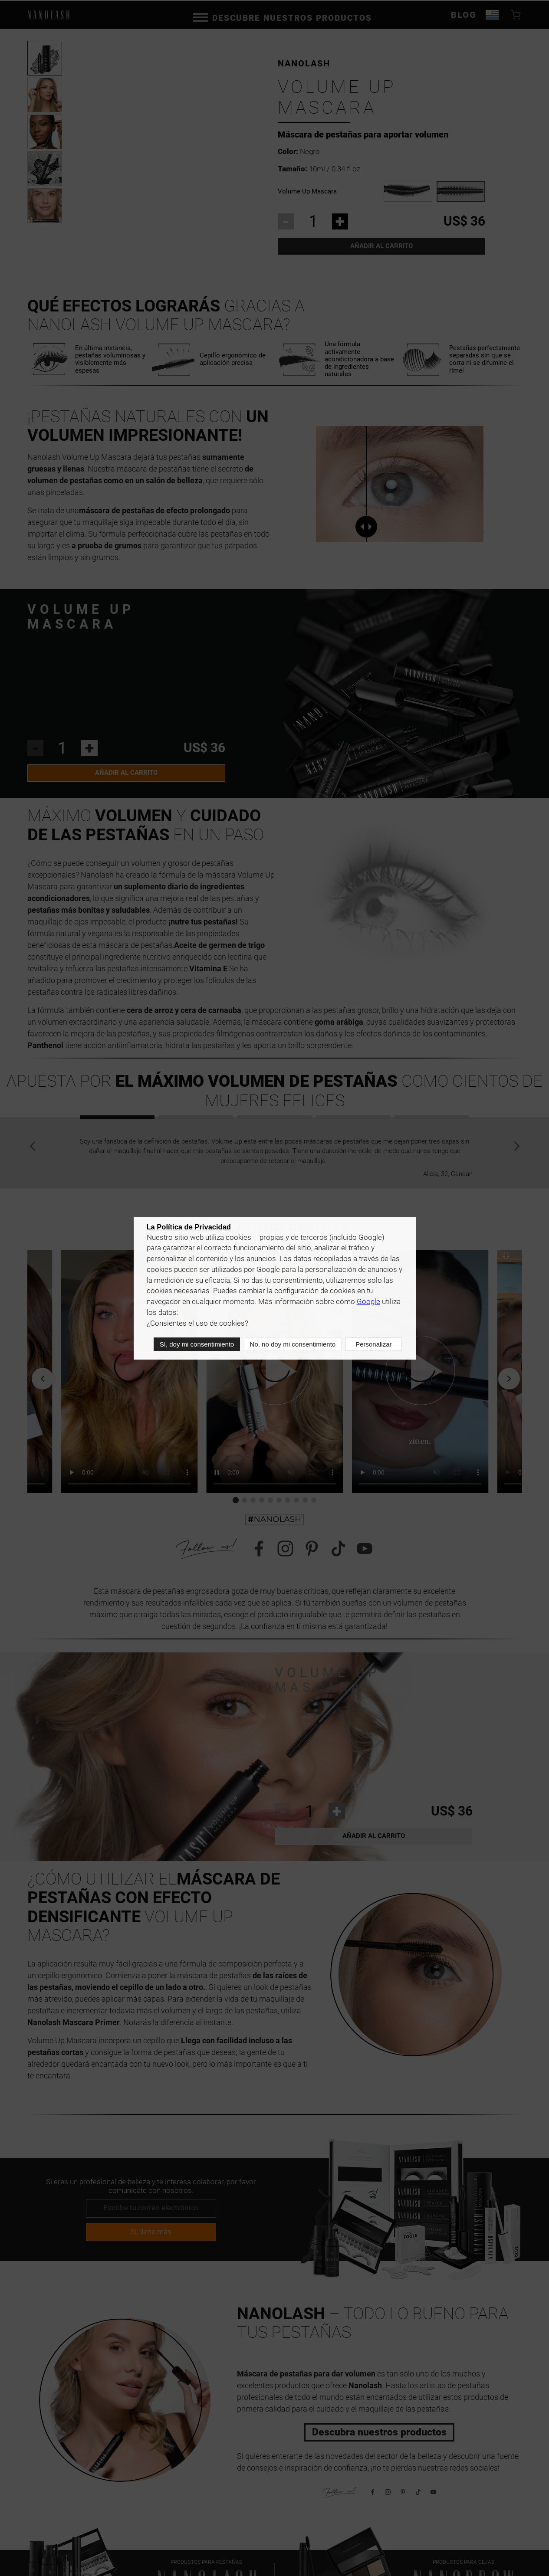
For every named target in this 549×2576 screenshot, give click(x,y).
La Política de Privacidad (189, 1228)
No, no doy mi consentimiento (292, 1345)
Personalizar (373, 1345)
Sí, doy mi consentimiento (195, 1345)
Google (368, 1303)
